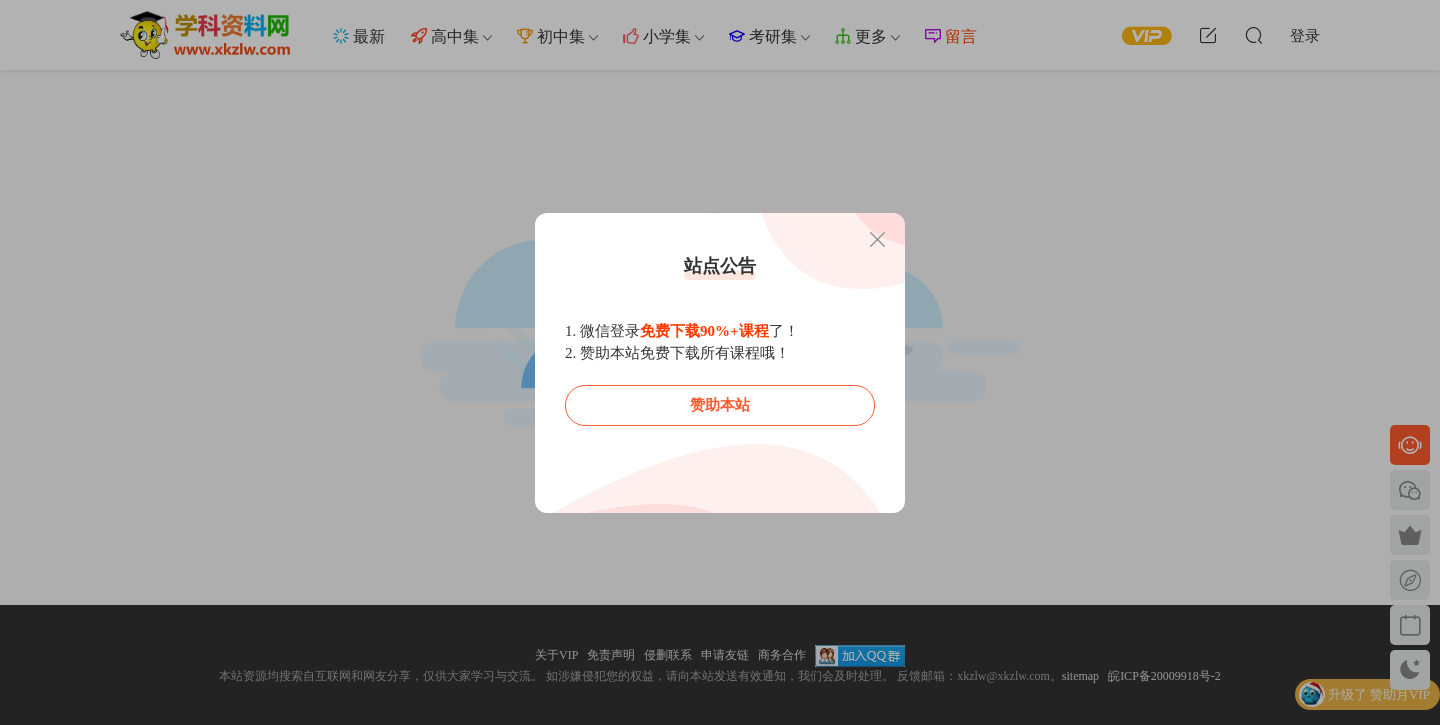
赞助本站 (720, 405)
